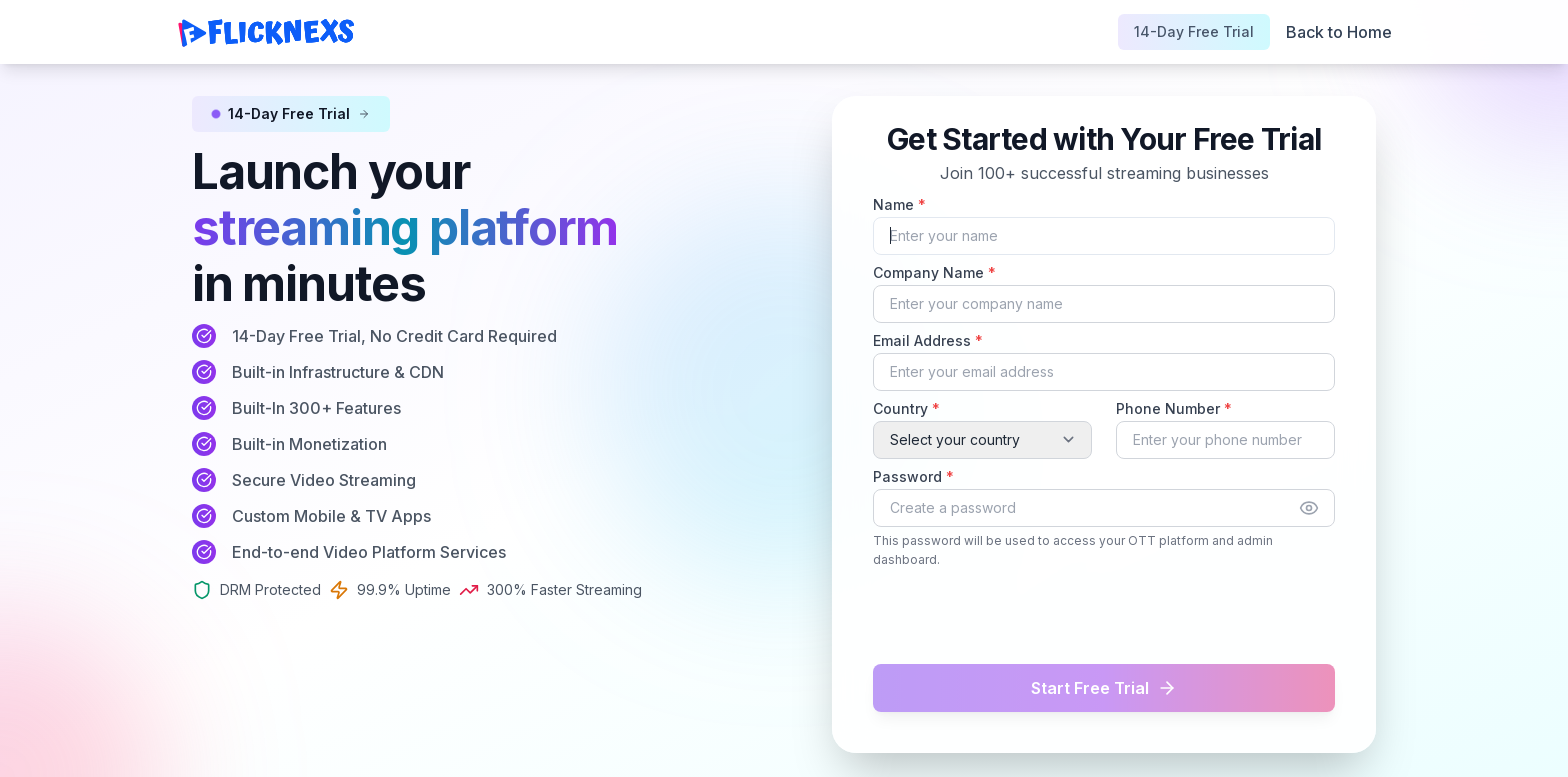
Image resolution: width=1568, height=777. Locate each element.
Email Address (928, 340)
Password (913, 476)
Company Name (934, 272)
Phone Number (1174, 408)
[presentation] (987, 616)
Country (906, 408)
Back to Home (1339, 32)
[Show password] (1309, 508)
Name (899, 204)
